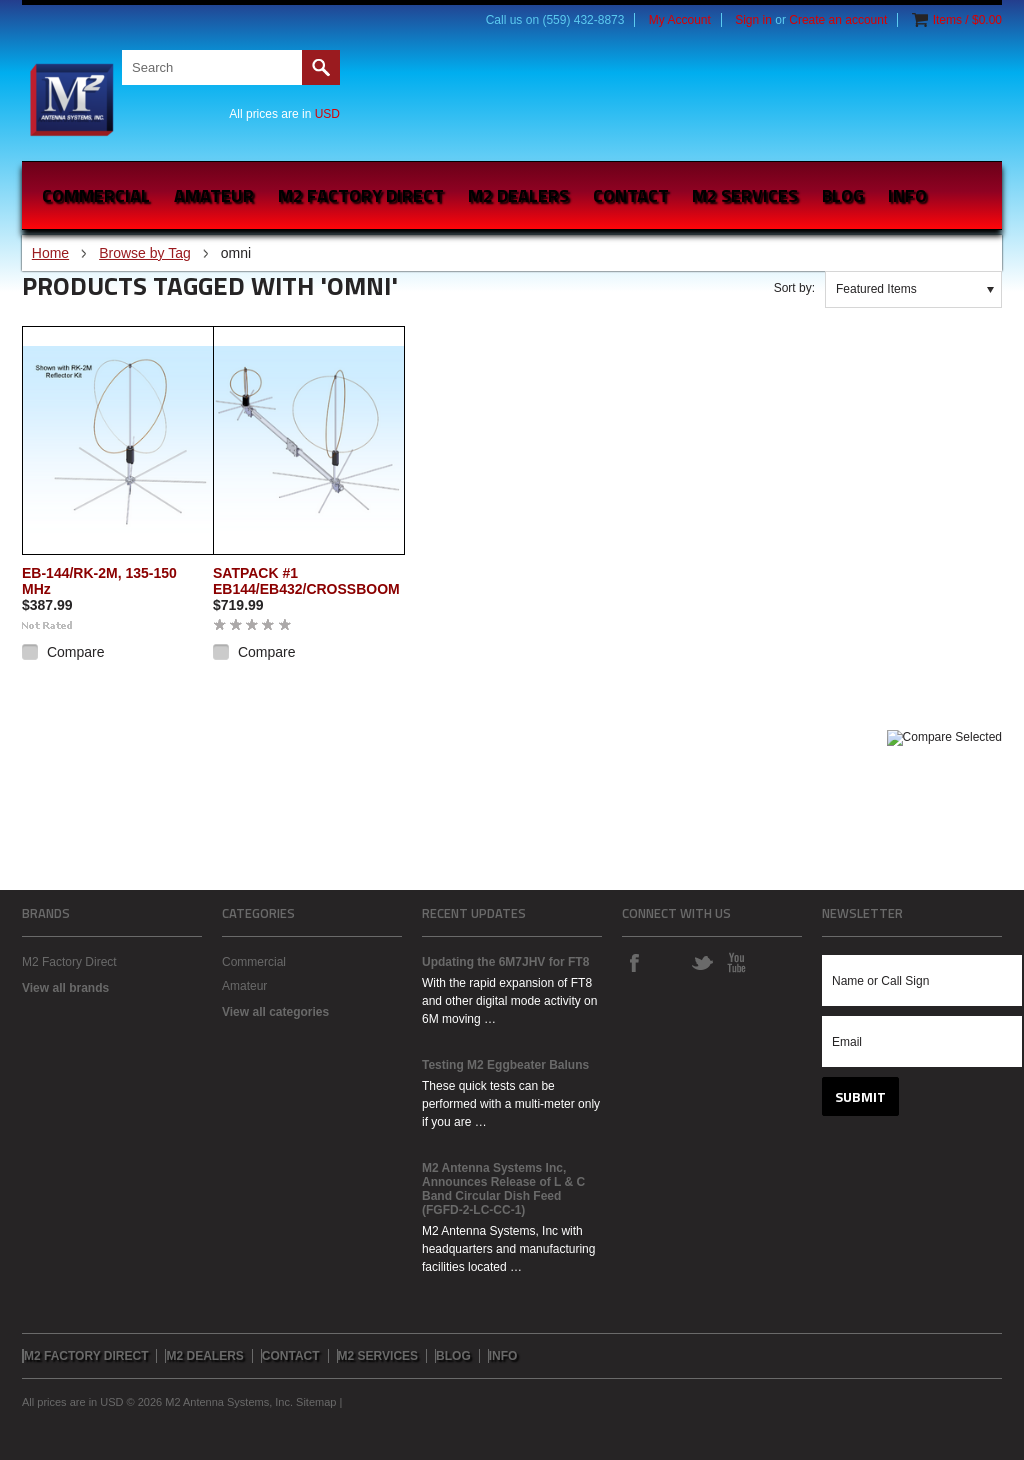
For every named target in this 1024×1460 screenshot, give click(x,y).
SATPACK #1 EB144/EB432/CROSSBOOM (306, 581)
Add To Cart (59, 680)
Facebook (634, 962)
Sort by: (794, 288)
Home (50, 253)
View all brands (65, 988)
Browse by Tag (145, 253)
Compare (76, 652)
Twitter (702, 962)
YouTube (736, 962)
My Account (680, 20)
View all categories (275, 1012)
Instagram (668, 962)
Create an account (838, 20)
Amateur (214, 195)
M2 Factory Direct (69, 962)
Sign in (753, 20)
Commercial (96, 195)
